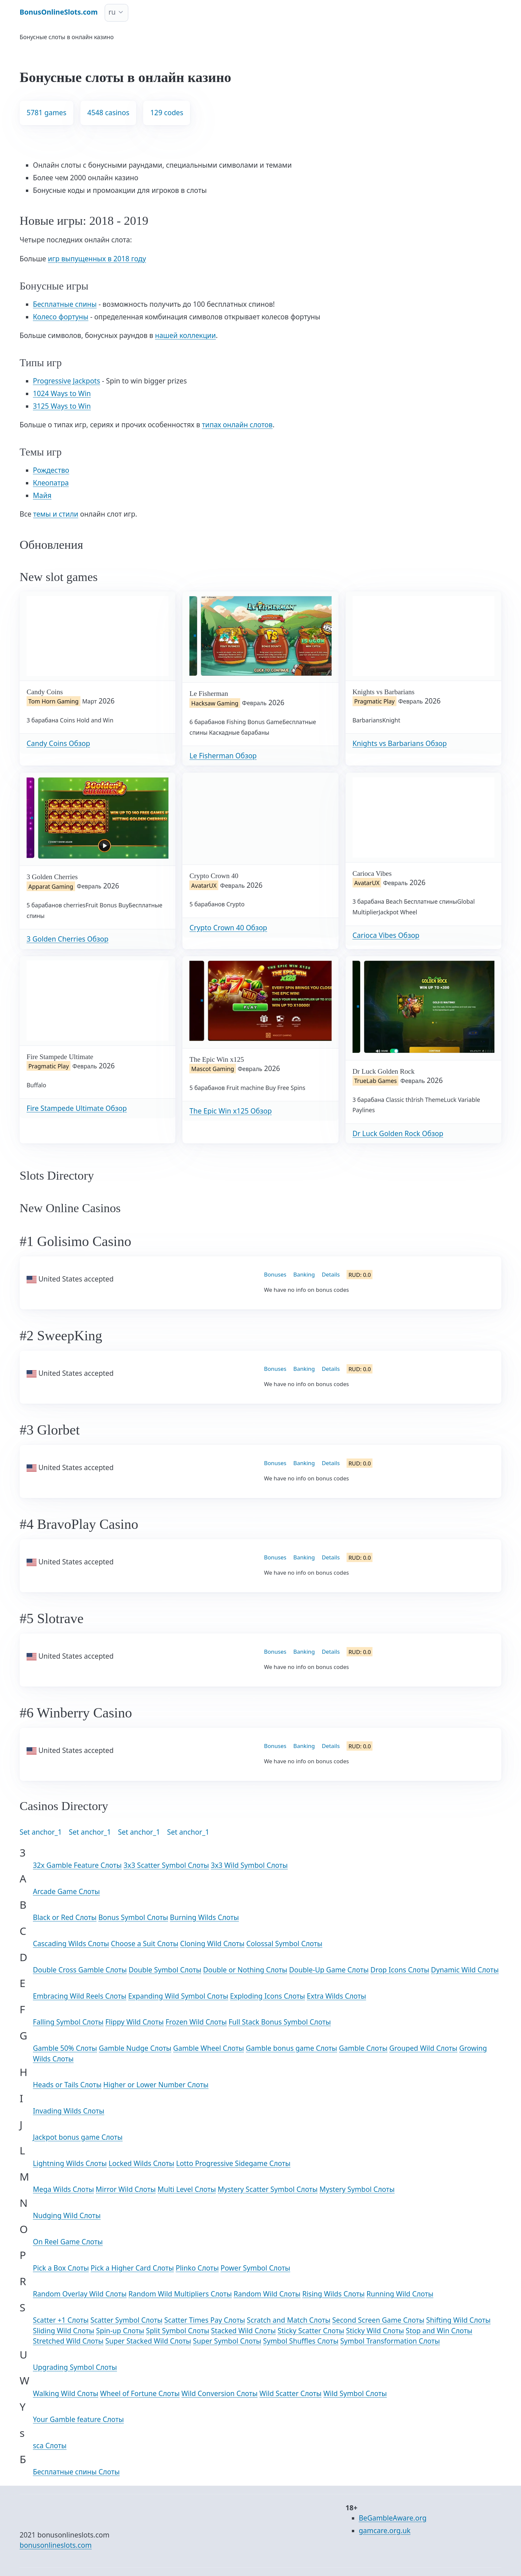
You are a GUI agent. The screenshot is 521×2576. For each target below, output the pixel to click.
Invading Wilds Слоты (68, 2111)
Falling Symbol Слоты (68, 2022)
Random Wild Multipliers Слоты (180, 2293)
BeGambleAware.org (393, 2518)
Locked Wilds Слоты (141, 2163)
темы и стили (55, 514)
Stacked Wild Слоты (243, 2330)
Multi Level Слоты (186, 2189)
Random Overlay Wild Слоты (80, 2293)
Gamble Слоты (363, 2048)
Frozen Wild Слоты (196, 2022)
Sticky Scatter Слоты (310, 2330)
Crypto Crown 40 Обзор (228, 927)
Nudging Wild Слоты (67, 2215)
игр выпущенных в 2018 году (97, 258)
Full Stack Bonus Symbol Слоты (280, 2022)
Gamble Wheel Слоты (208, 2048)
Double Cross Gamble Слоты (80, 1969)
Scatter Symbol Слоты (126, 2320)
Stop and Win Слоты (439, 2330)
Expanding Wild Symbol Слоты (178, 1996)
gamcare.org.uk (385, 2530)
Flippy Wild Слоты (134, 2022)
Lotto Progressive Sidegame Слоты (233, 2163)
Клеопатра (51, 482)
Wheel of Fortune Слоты (139, 2393)
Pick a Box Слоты (61, 2268)
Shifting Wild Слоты (458, 2320)
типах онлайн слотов (237, 424)
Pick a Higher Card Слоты (132, 2268)
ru (112, 12)
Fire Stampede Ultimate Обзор (77, 1108)
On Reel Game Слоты (68, 2241)
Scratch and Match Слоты (289, 2320)
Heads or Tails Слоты (67, 2084)
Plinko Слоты (197, 2268)
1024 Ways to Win (62, 393)
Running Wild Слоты (399, 2293)
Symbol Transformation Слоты (390, 2341)
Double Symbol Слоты (165, 1969)
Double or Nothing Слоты (245, 1969)
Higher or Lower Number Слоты (156, 2084)
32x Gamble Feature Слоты (77, 1865)
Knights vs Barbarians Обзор (400, 743)
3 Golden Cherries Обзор (67, 939)
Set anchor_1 (41, 1832)
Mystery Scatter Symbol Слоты (268, 2189)
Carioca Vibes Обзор (386, 935)
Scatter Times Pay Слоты (204, 2320)
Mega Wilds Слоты (63, 2189)
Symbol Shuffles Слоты (301, 2341)
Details (331, 1274)
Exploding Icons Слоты (267, 1996)
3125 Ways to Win (62, 406)
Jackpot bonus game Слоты (78, 2137)
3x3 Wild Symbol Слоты (249, 1865)
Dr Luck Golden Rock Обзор (398, 1133)
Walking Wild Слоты (65, 2393)
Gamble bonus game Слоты (291, 2048)
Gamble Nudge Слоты (135, 2048)
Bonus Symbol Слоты (133, 1917)
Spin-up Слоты (120, 2330)
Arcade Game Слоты (66, 1891)
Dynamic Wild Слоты (465, 1969)
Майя (42, 495)
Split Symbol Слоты (177, 2330)
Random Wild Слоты (267, 2293)
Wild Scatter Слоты (291, 2393)
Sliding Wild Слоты (63, 2330)
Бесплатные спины (65, 304)
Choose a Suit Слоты (144, 1943)
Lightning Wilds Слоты (70, 2163)
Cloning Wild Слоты (212, 1943)
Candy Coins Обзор (58, 743)
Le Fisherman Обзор (223, 755)
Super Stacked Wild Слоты (148, 2341)
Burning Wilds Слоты (204, 1917)
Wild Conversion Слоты (219, 2393)
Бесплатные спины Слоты (76, 2471)
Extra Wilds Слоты (336, 1996)
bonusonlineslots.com (56, 2545)
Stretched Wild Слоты (68, 2341)
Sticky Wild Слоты (375, 2330)
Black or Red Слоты (64, 1917)
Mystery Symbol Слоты (356, 2189)
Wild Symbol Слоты (355, 2393)
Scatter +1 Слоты (61, 2320)
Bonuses (275, 1274)
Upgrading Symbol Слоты (75, 2367)
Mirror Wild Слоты (126, 2189)
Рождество (51, 470)
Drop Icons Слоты (399, 1969)
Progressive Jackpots (66, 380)
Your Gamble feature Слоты (78, 2419)
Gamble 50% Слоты (65, 2048)
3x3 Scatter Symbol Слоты (166, 1865)
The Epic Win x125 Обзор (230, 1111)
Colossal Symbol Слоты (284, 1943)
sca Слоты (49, 2445)
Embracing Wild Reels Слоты (79, 1996)
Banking (304, 1274)
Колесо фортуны (60, 316)
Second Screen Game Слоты (378, 2320)
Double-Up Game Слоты (328, 1969)
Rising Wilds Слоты (333, 2293)
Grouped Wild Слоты (423, 2048)
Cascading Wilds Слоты (71, 1943)
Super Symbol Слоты (227, 2341)
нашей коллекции (185, 335)
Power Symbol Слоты (255, 2268)
